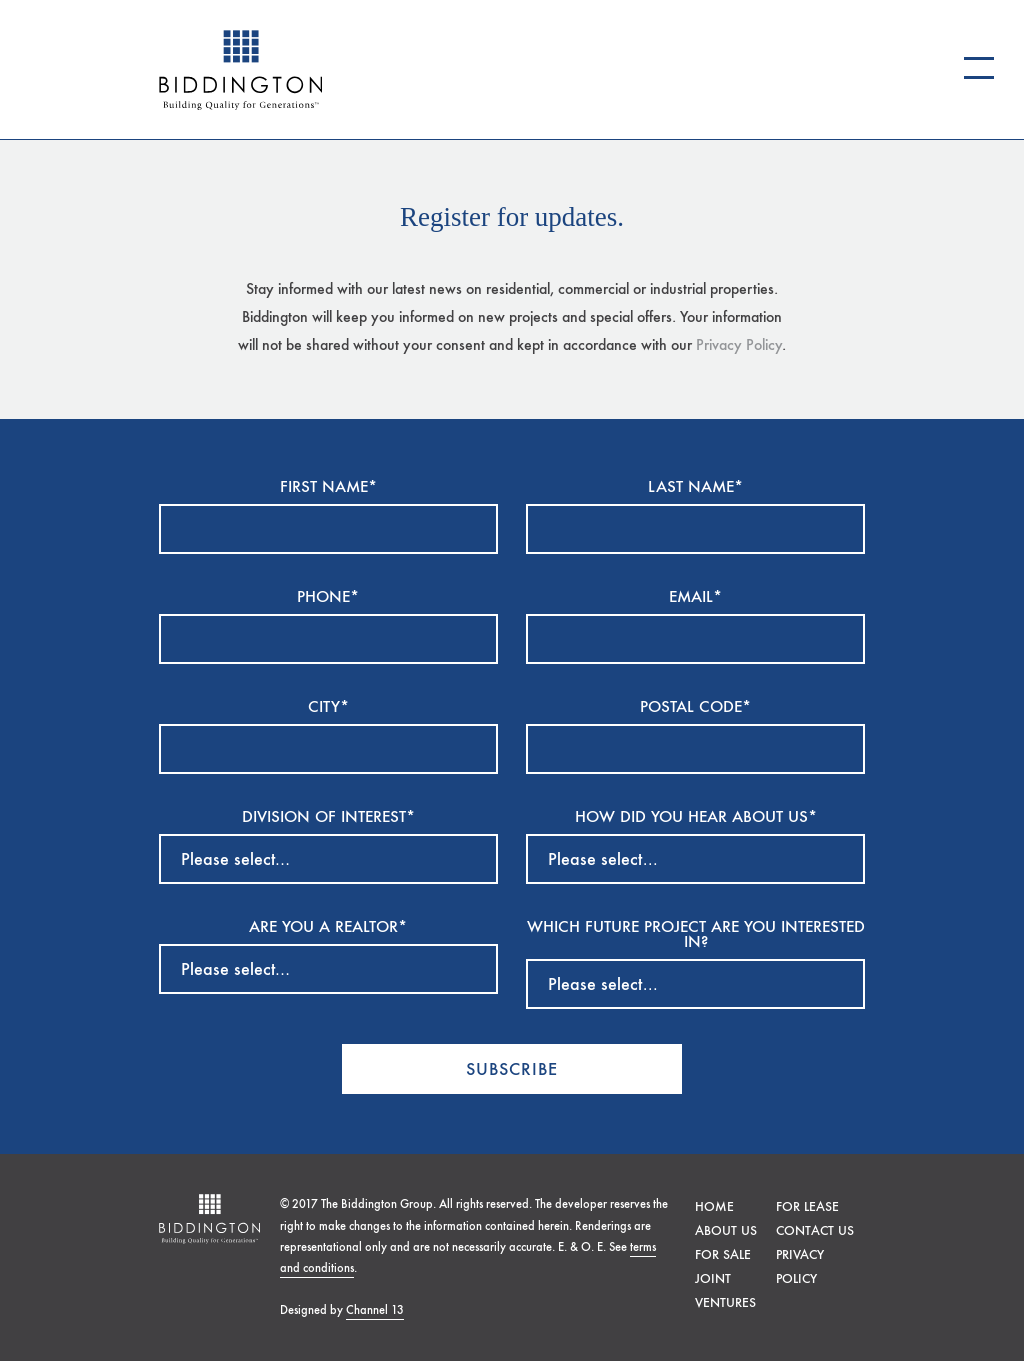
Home (714, 1206)
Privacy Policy (739, 344)
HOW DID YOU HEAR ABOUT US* (696, 817)
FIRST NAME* (328, 487)
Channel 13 (375, 1310)
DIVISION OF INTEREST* (328, 817)
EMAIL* (695, 597)
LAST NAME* (695, 487)
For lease (807, 1206)
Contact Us (815, 1230)
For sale (723, 1254)
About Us (726, 1230)
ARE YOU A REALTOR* (328, 927)
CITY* (328, 707)
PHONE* (328, 597)
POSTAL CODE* (695, 707)
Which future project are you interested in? (696, 935)
